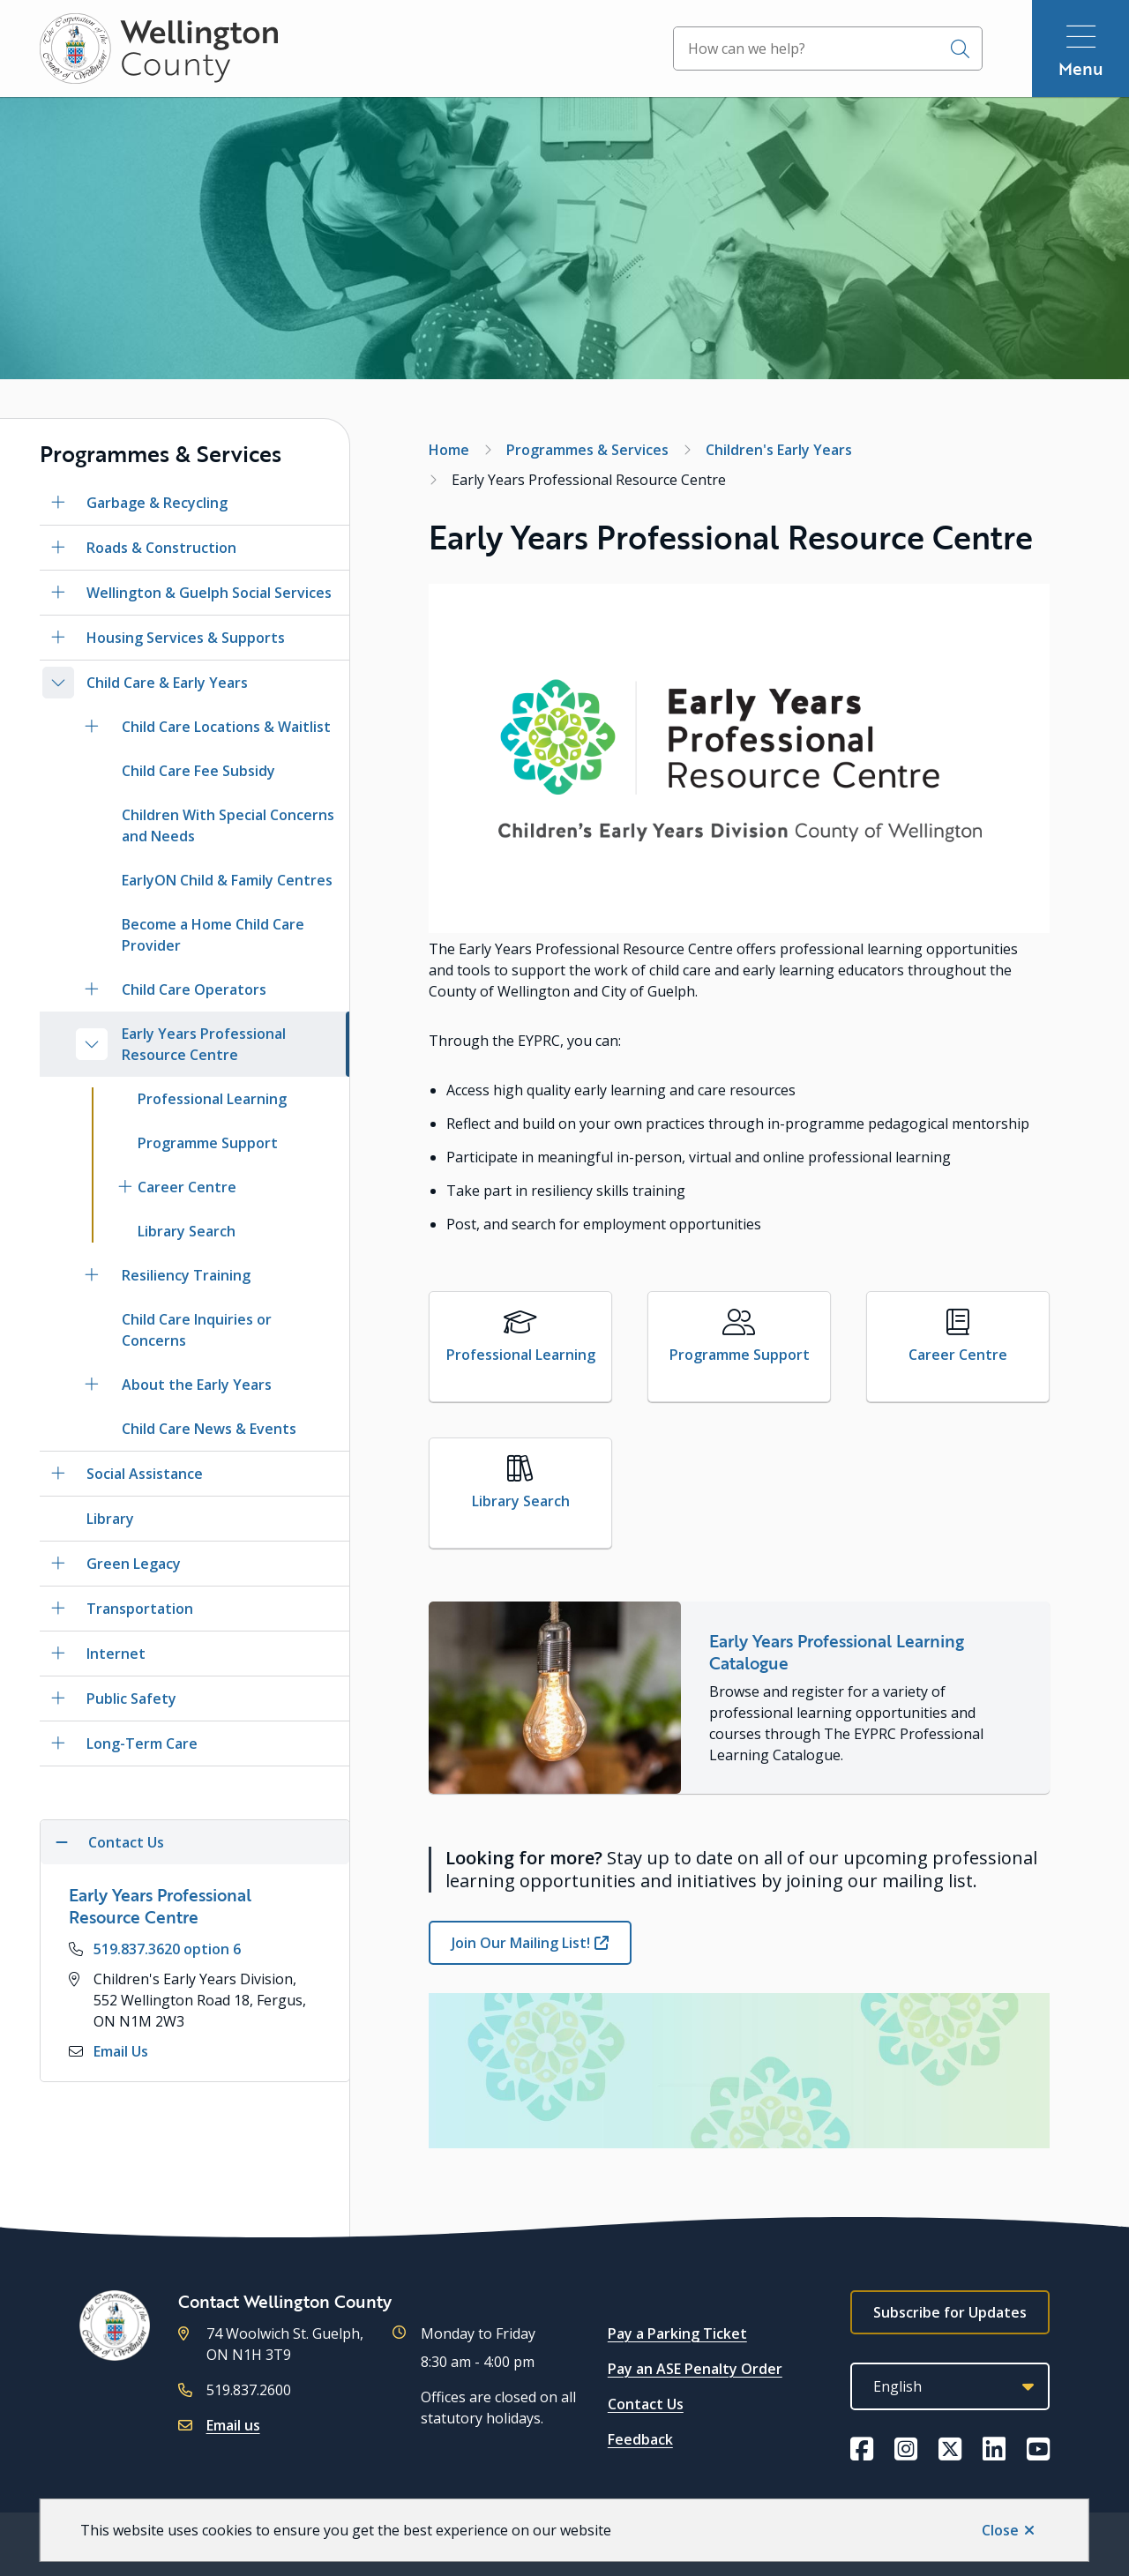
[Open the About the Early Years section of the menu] (92, 1384)
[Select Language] (950, 2386)
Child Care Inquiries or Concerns (197, 1330)
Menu (1080, 68)
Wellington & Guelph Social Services (209, 592)
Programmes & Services (587, 449)
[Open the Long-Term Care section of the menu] (58, 1743)
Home (449, 449)
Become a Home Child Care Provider (213, 935)
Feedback (640, 2439)
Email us (233, 2425)
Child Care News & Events (209, 1428)
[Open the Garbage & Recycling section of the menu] (58, 503)
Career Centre (187, 1187)
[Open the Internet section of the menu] (58, 1653)
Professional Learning (212, 1099)
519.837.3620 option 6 (167, 1949)
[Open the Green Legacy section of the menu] (58, 1563)
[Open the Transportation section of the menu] (58, 1608)
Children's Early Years (779, 449)
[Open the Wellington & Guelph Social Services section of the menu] (58, 593)
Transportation (139, 1608)
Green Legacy (133, 1563)
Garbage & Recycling (157, 502)
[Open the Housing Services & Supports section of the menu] (58, 637)
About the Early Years (197, 1384)
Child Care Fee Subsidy (198, 770)
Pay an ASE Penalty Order (695, 2368)
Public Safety (131, 1698)
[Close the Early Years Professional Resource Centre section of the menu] (92, 1044)
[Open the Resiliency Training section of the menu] (92, 1275)
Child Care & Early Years (167, 682)
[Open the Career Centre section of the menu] (125, 1187)
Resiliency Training (186, 1275)
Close (1000, 2530)
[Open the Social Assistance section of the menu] (58, 1474)
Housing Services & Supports (185, 637)
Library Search (187, 1231)
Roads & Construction (161, 547)
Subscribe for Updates (950, 2312)
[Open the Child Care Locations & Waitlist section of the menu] (92, 727)
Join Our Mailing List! (521, 1943)
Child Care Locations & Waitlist (226, 726)
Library (110, 1518)
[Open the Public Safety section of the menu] (58, 1698)
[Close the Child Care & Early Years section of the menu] (58, 682)
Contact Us (646, 2404)
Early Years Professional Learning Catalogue (836, 1652)
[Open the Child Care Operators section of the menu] (92, 989)
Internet (116, 1653)
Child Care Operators (194, 989)
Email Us (120, 2051)
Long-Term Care (142, 1743)
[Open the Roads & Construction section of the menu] (58, 548)
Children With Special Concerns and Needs (228, 825)
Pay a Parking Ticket (677, 2333)
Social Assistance (144, 1473)
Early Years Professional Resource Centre (204, 1044)
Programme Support (208, 1143)
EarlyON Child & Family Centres (227, 880)
